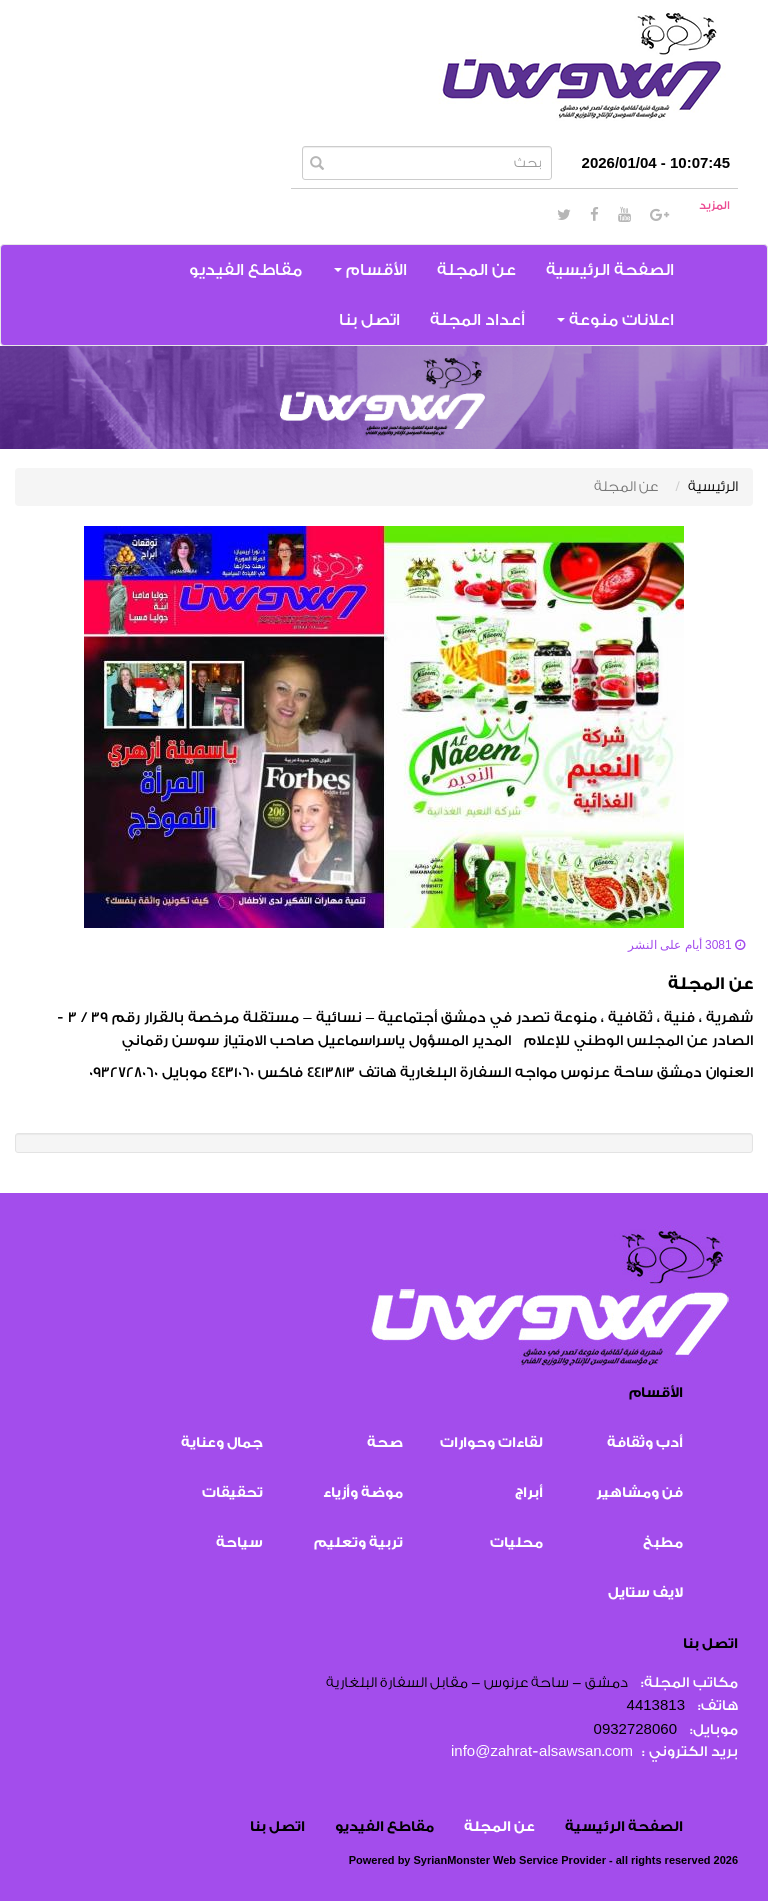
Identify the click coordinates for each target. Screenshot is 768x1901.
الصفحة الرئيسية (610, 270)
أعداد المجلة (477, 320)
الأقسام (370, 270)
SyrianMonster (452, 1860)
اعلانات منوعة (615, 320)
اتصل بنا (369, 320)
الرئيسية (713, 487)
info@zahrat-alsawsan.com (542, 1752)
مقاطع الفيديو (245, 270)
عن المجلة (476, 270)
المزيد (714, 205)
